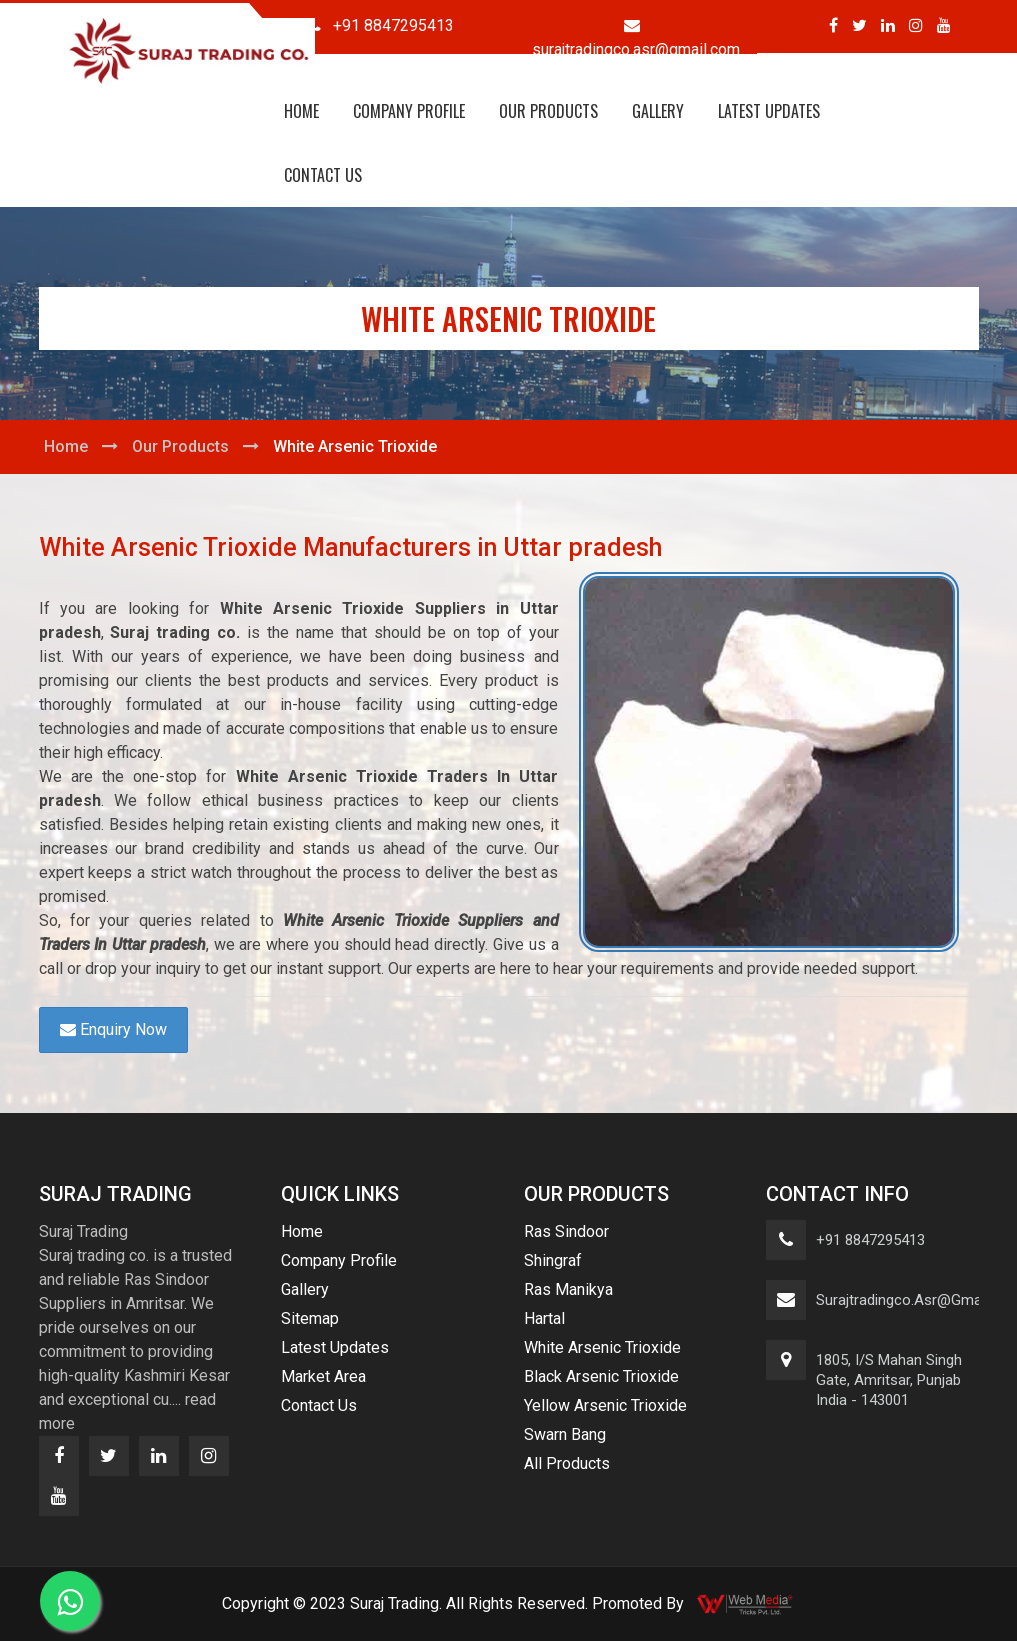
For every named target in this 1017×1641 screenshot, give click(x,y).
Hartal (544, 1318)
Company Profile (409, 111)
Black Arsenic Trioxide (601, 1376)
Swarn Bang (565, 1434)
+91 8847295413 (870, 1240)
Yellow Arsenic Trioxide (605, 1405)
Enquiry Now (113, 1029)
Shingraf (553, 1260)
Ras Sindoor (566, 1231)
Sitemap (310, 1318)
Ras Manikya (568, 1289)
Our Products (548, 111)
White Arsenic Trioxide (602, 1347)
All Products (567, 1463)
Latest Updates (769, 111)
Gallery (658, 111)
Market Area (323, 1376)
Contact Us (323, 175)
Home (301, 111)
